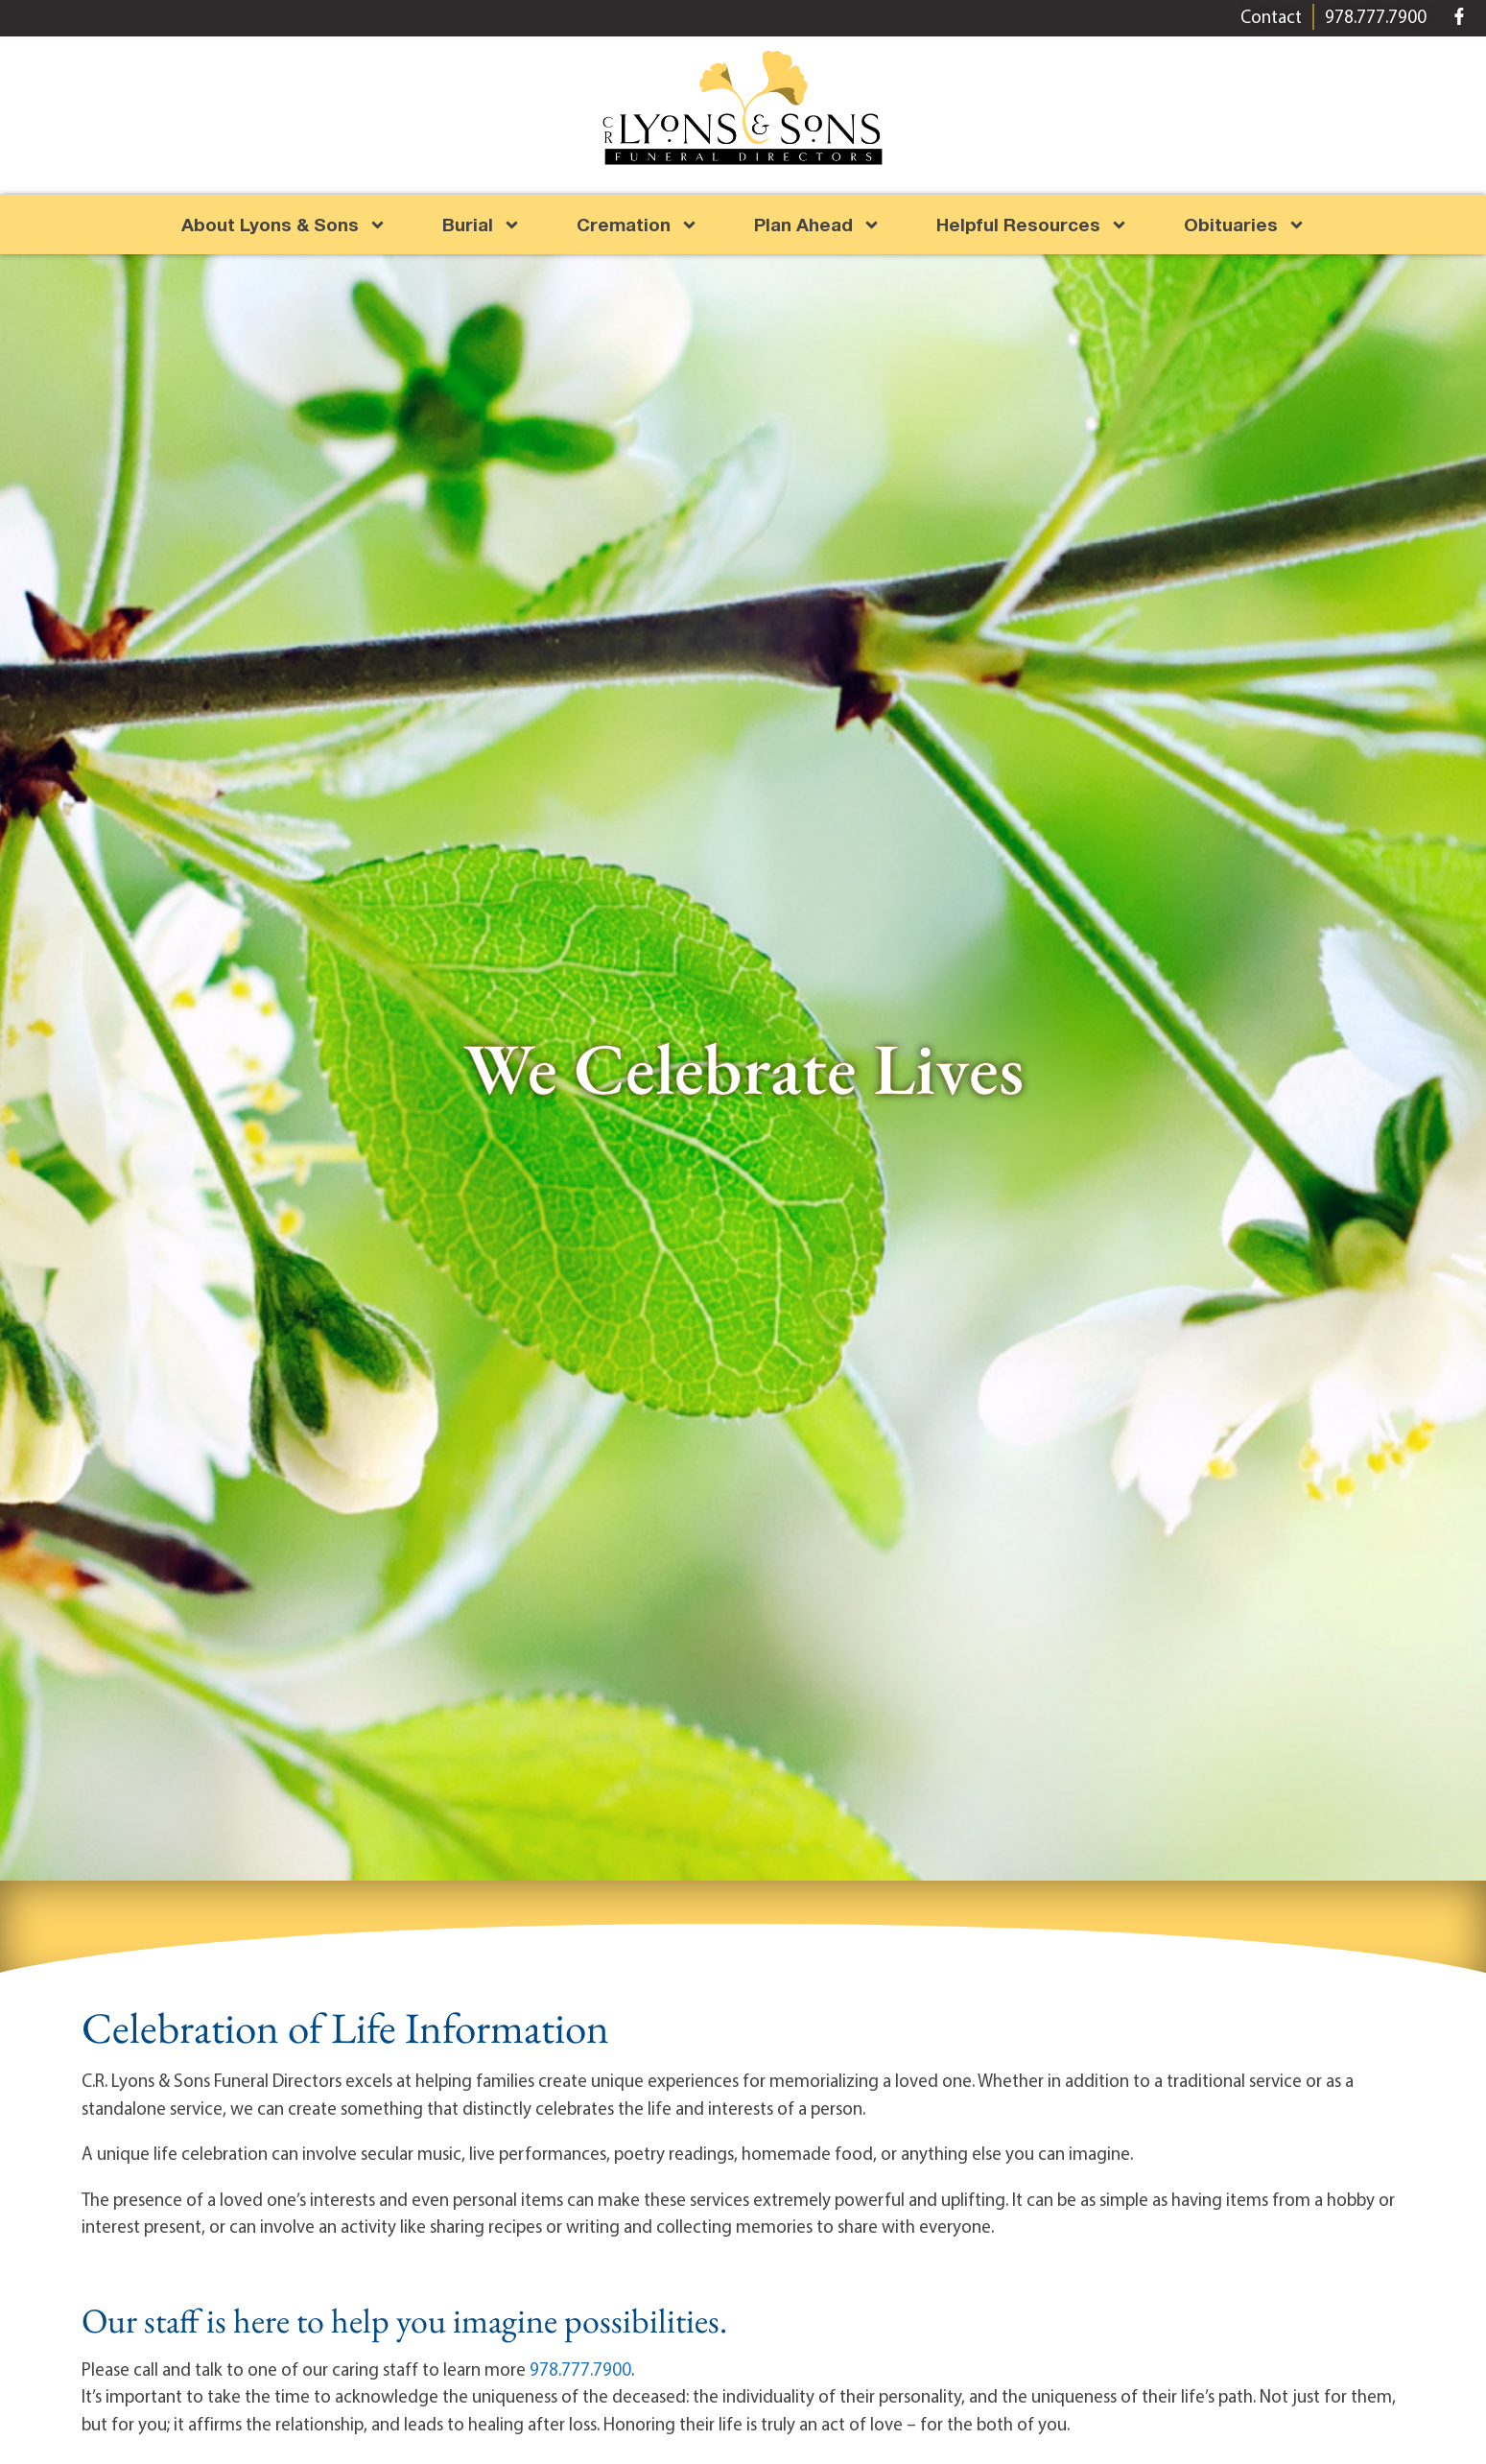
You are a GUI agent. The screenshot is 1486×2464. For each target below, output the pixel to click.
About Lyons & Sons (284, 225)
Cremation (637, 225)
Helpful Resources (1032, 225)
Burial (481, 225)
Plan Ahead (817, 225)
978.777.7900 (580, 2369)
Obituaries (1245, 225)
